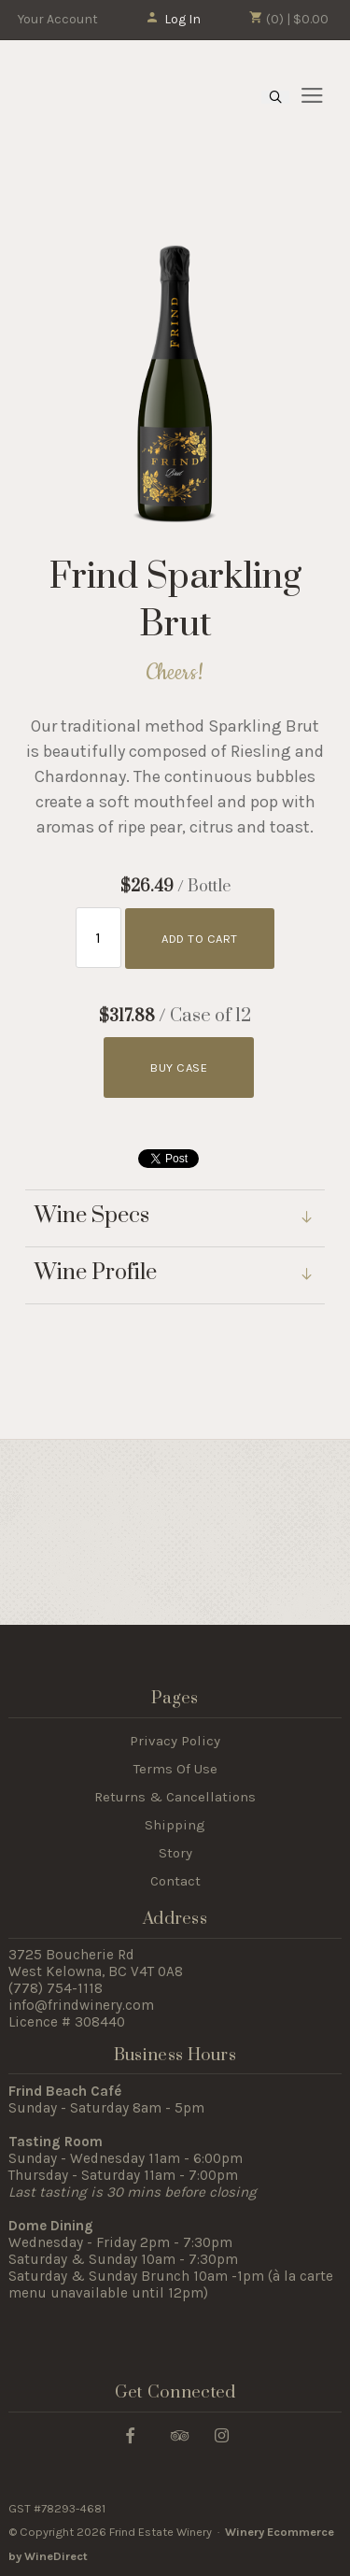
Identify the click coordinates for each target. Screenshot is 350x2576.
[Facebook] (130, 2434)
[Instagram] (222, 2434)
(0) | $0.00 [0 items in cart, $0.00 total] (289, 18)
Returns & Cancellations (175, 1796)
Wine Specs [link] (92, 1216)
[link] (174, 1275)
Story (175, 1852)
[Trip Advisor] (179, 2434)
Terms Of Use (175, 1768)
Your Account (58, 19)
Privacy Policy (175, 1740)
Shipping (175, 1824)
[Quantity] (98, 937)
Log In (173, 19)
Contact (175, 1880)
